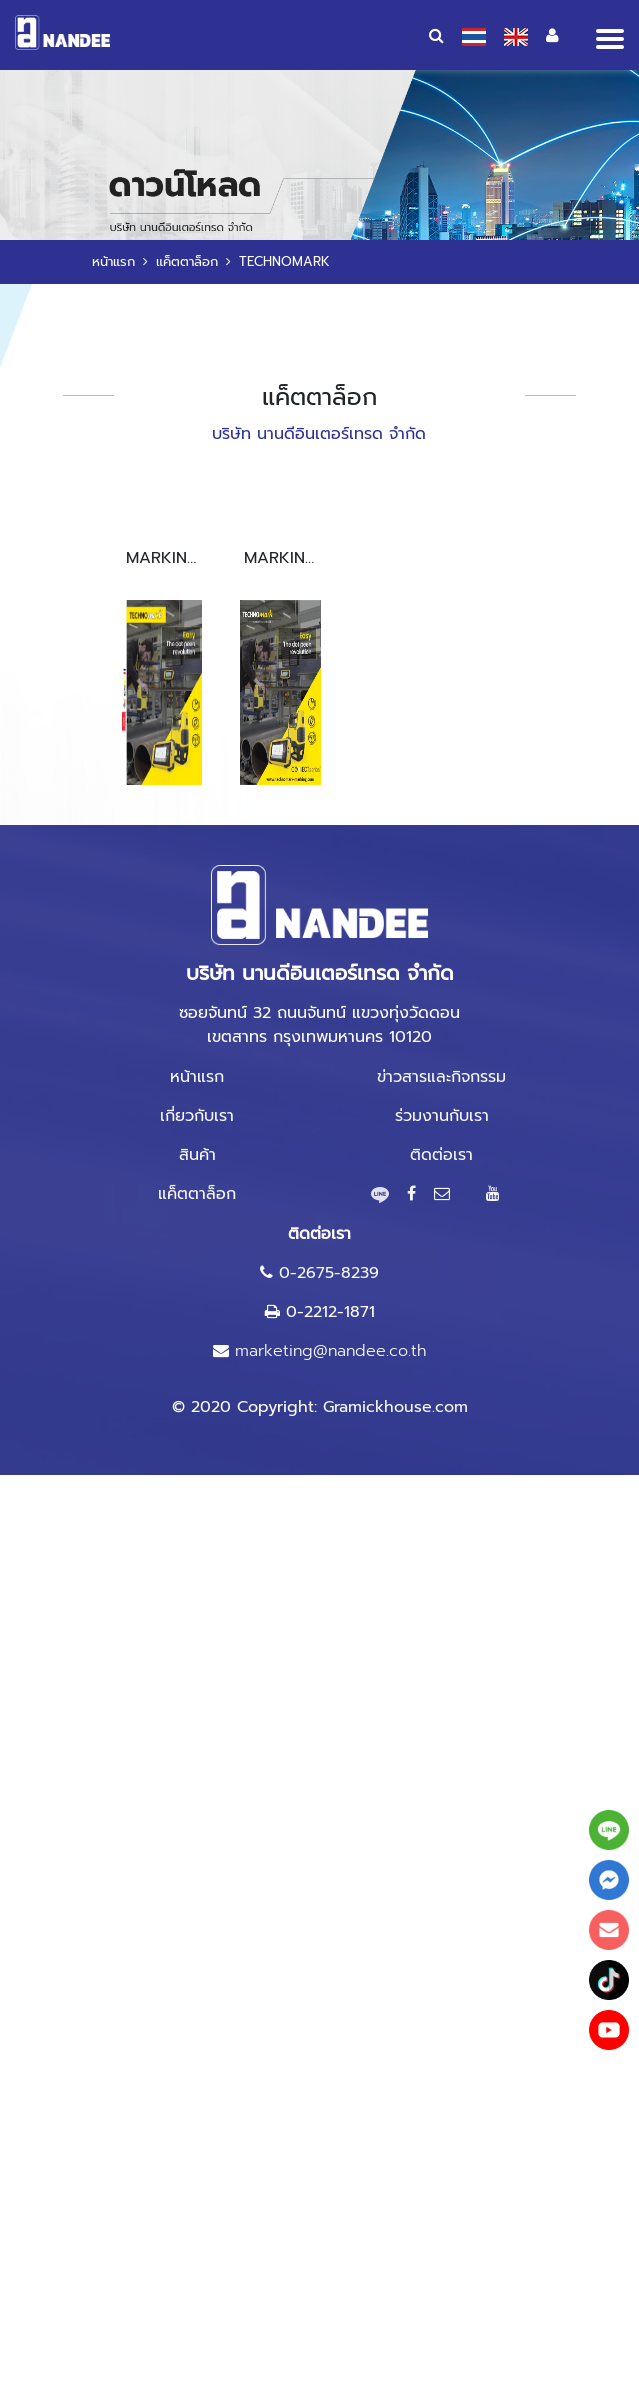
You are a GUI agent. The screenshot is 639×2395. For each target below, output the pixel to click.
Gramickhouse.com (395, 1407)
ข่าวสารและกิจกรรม (441, 1077)
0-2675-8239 (329, 1273)
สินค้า (197, 1155)
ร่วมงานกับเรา (442, 1116)
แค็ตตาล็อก (187, 261)
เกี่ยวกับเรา (197, 1116)
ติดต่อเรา (441, 1155)
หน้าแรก (113, 261)
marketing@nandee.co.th (330, 1351)
